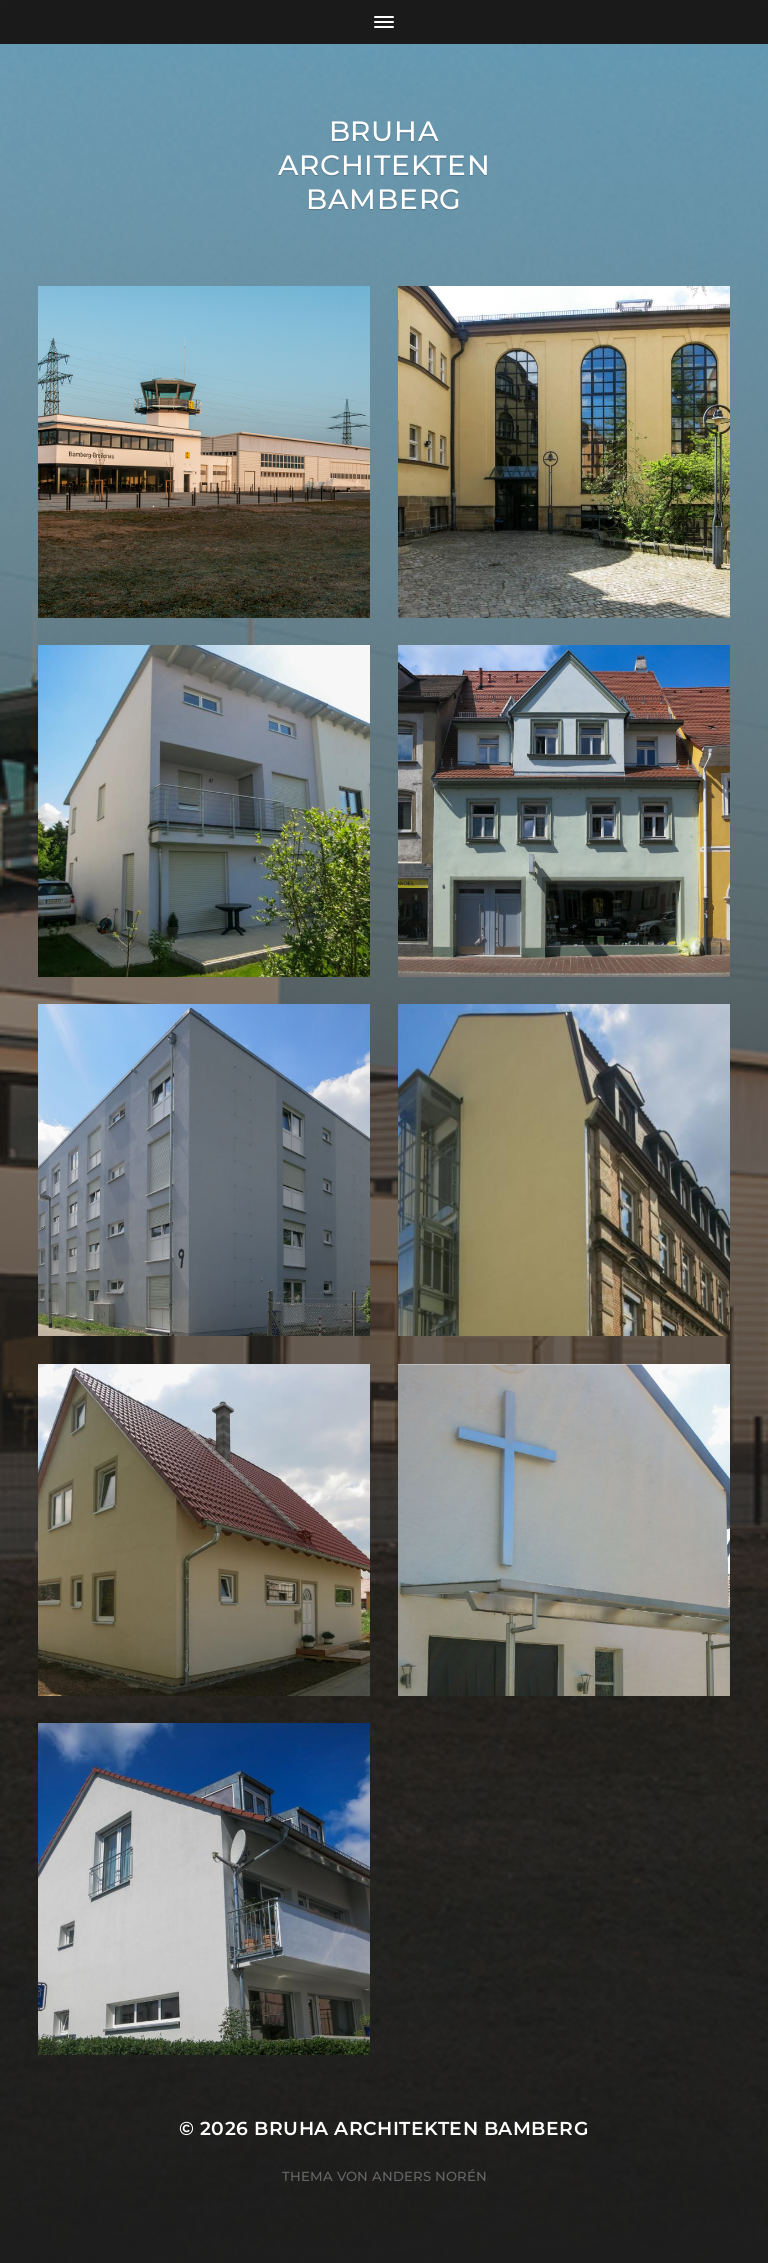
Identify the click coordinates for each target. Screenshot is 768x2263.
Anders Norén (429, 2176)
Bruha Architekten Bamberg (384, 165)
